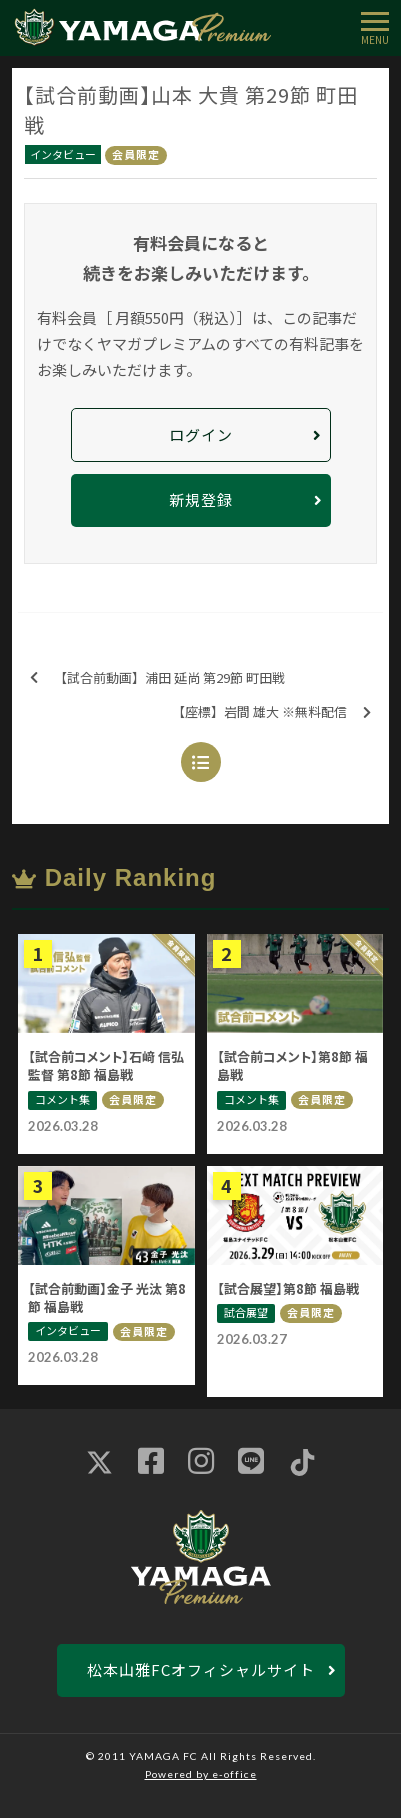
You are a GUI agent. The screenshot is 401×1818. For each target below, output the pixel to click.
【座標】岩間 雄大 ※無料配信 (271, 712)
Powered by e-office (201, 1774)
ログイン (201, 434)
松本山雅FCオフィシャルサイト (201, 1669)
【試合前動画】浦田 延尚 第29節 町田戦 (157, 678)
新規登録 (201, 499)
